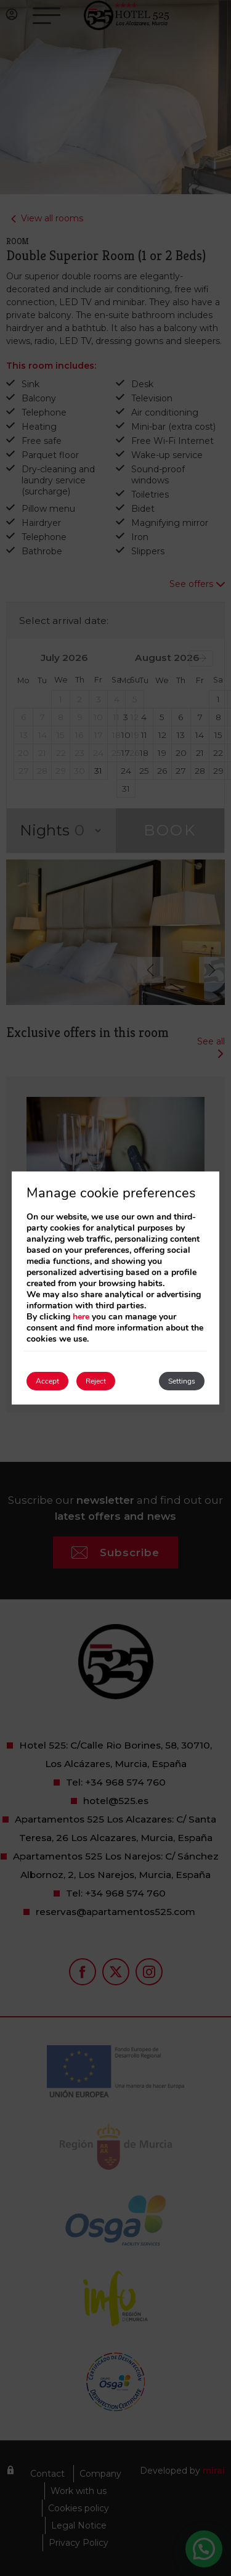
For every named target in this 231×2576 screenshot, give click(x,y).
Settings (181, 1381)
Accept (47, 1381)
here (81, 1317)
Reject (96, 1381)
